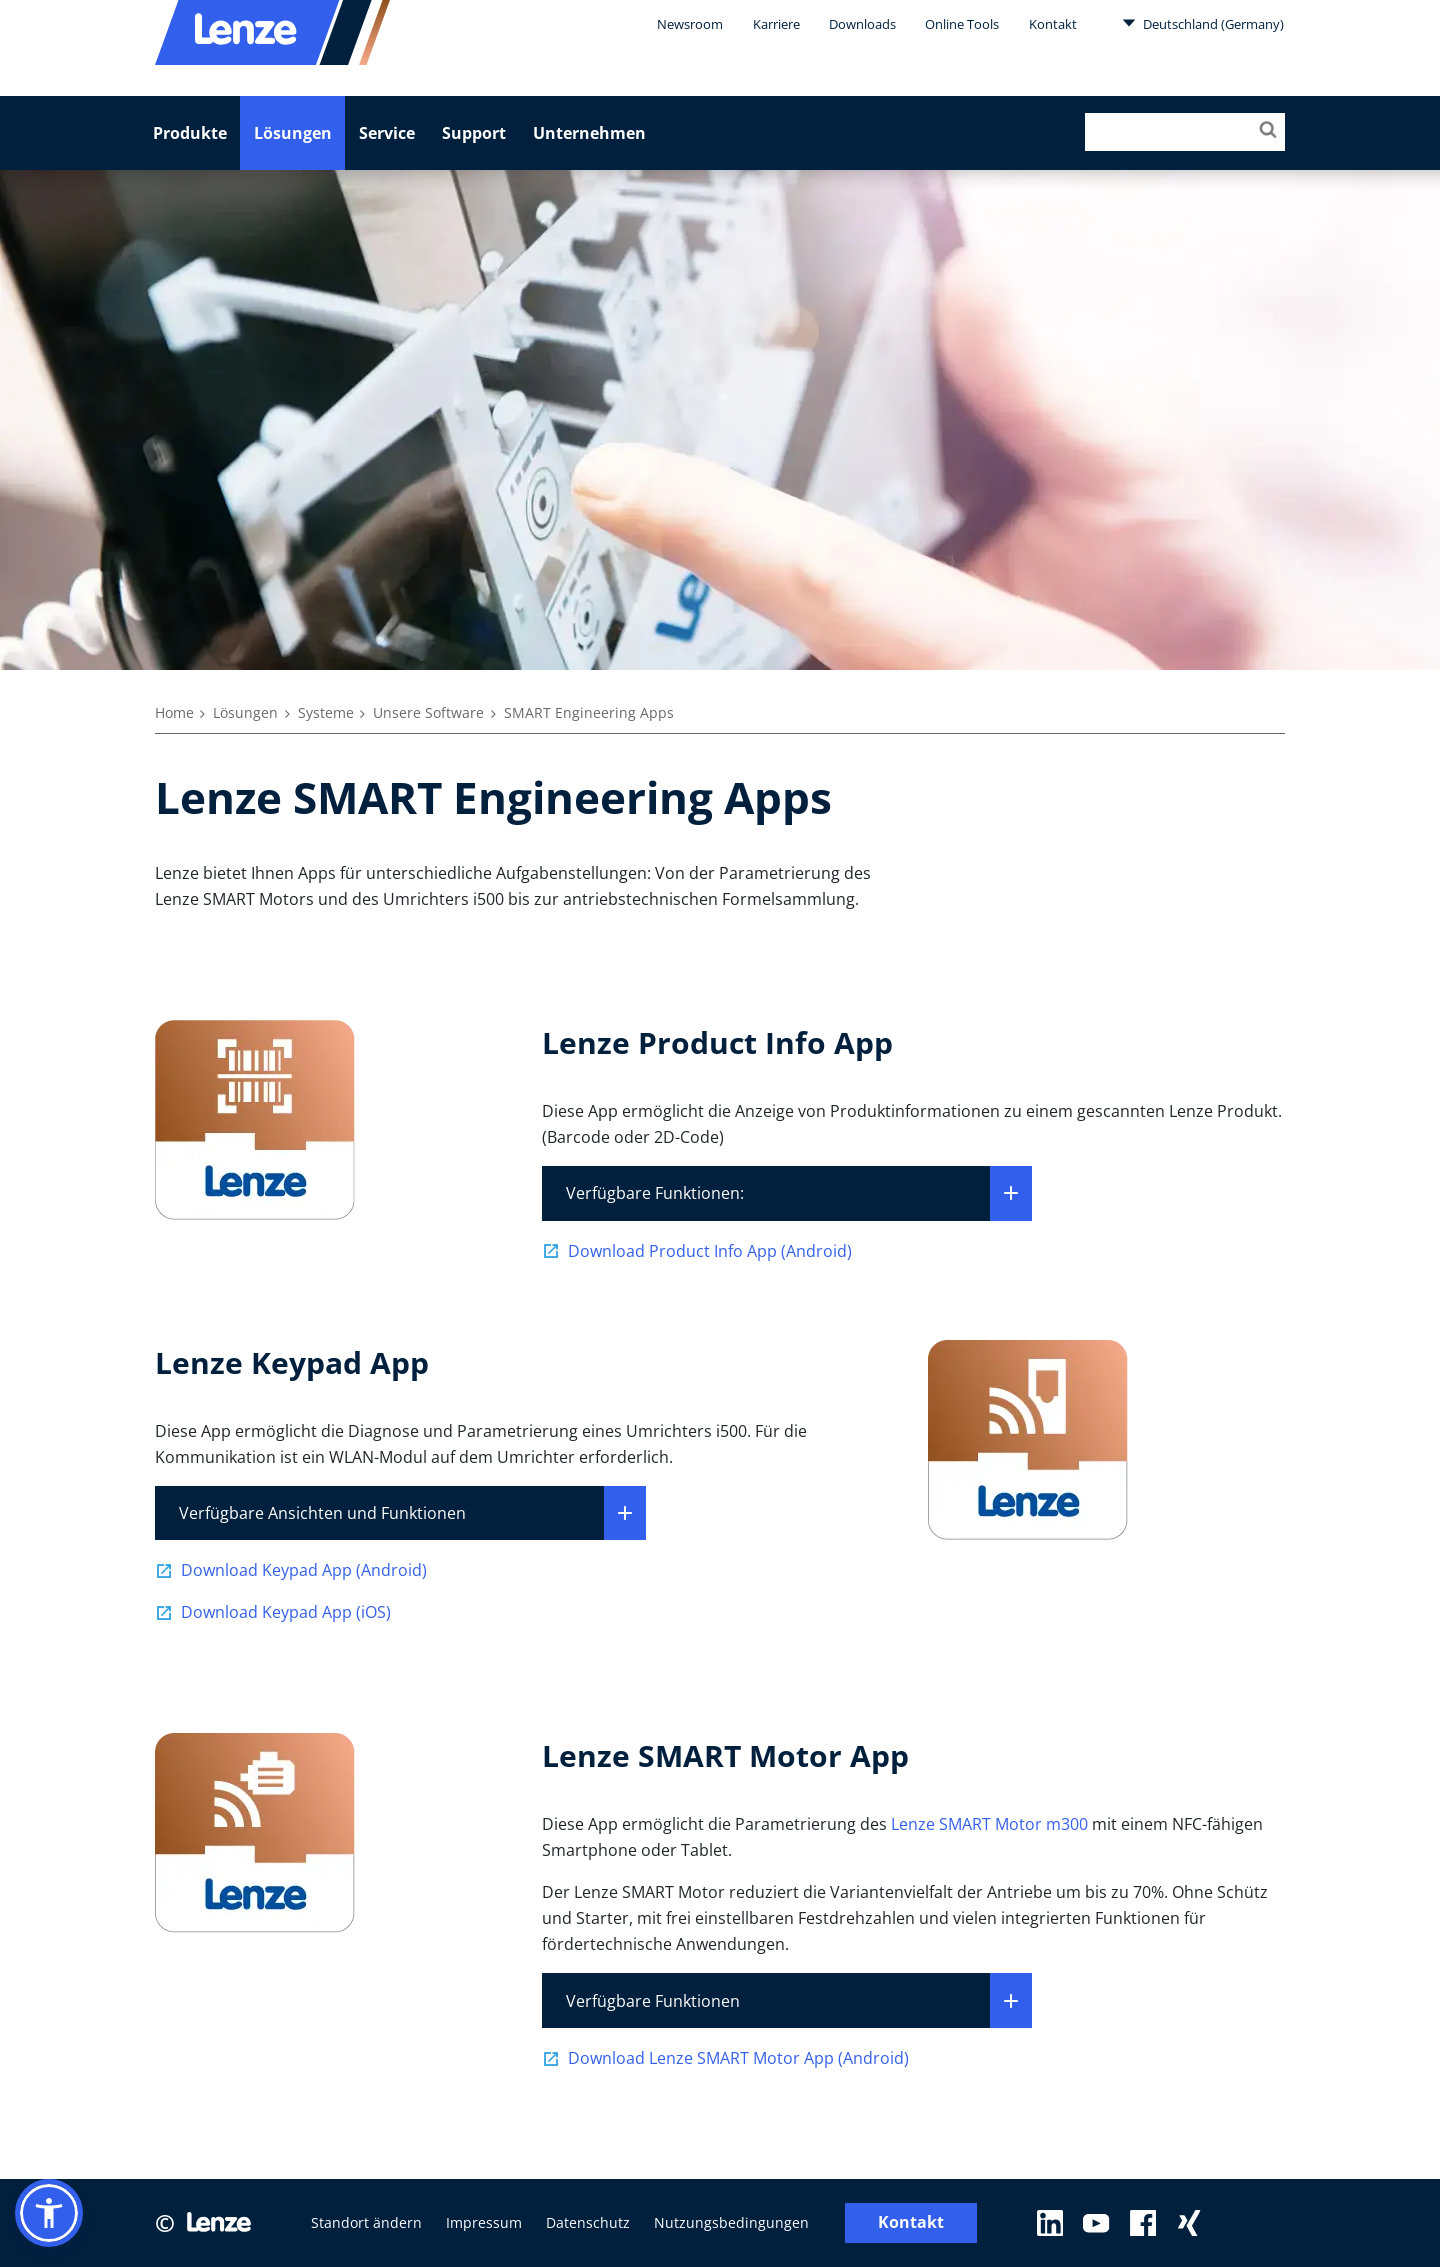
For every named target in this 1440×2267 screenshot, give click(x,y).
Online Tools (962, 24)
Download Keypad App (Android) (304, 1570)
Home (174, 712)
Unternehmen (589, 133)
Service (387, 133)
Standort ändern (366, 2222)
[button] (49, 2213)
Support (474, 133)
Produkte (190, 133)
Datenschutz (588, 2222)
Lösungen (293, 133)
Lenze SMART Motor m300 (989, 1824)
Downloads (862, 24)
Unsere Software (428, 712)
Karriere (776, 24)
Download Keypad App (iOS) (286, 1612)
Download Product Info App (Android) (710, 1251)
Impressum (484, 2222)
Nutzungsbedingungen (731, 2222)
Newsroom (690, 24)
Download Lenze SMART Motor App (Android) (738, 2058)
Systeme (326, 712)
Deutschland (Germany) (1203, 23)
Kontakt (1053, 24)
